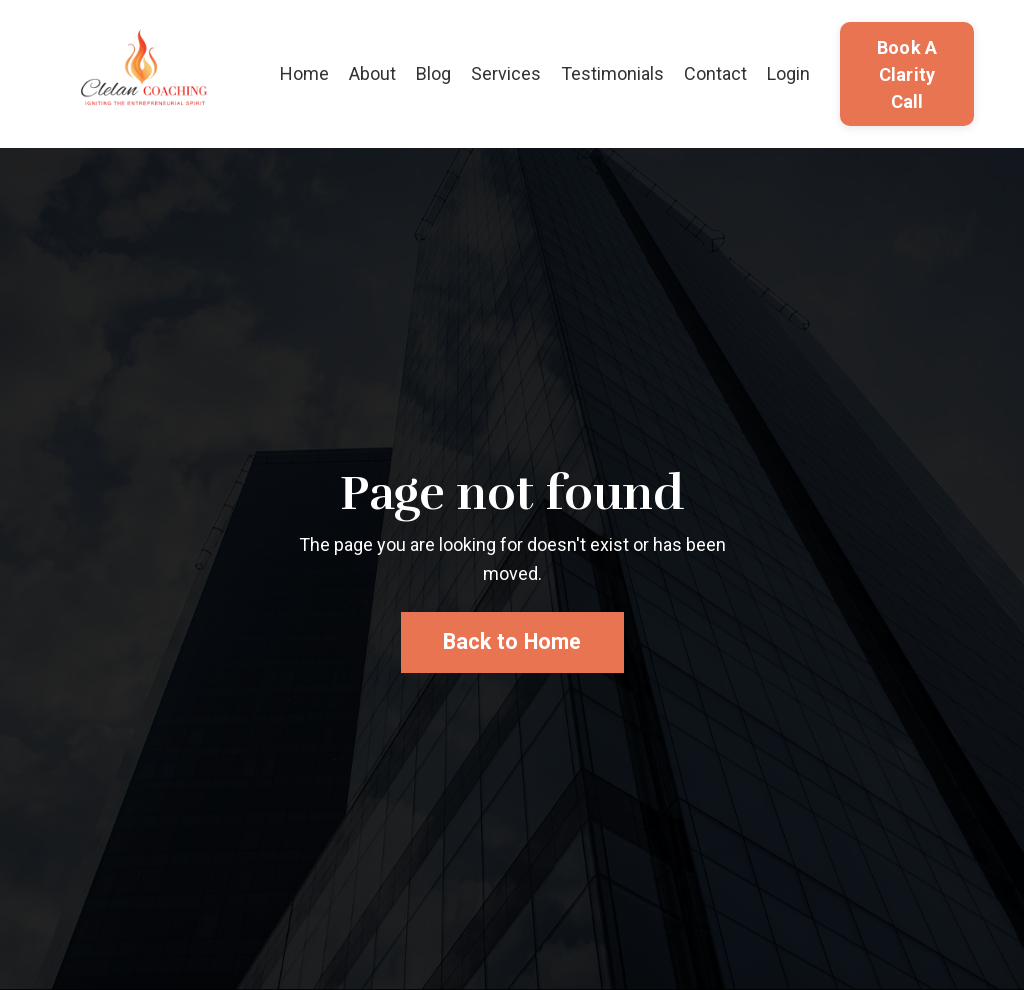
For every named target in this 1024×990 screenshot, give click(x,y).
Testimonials (612, 73)
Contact (715, 73)
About (372, 73)
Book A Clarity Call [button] (907, 74)
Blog (433, 73)
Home (304, 73)
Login (788, 73)
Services (506, 73)
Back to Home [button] (512, 641)
